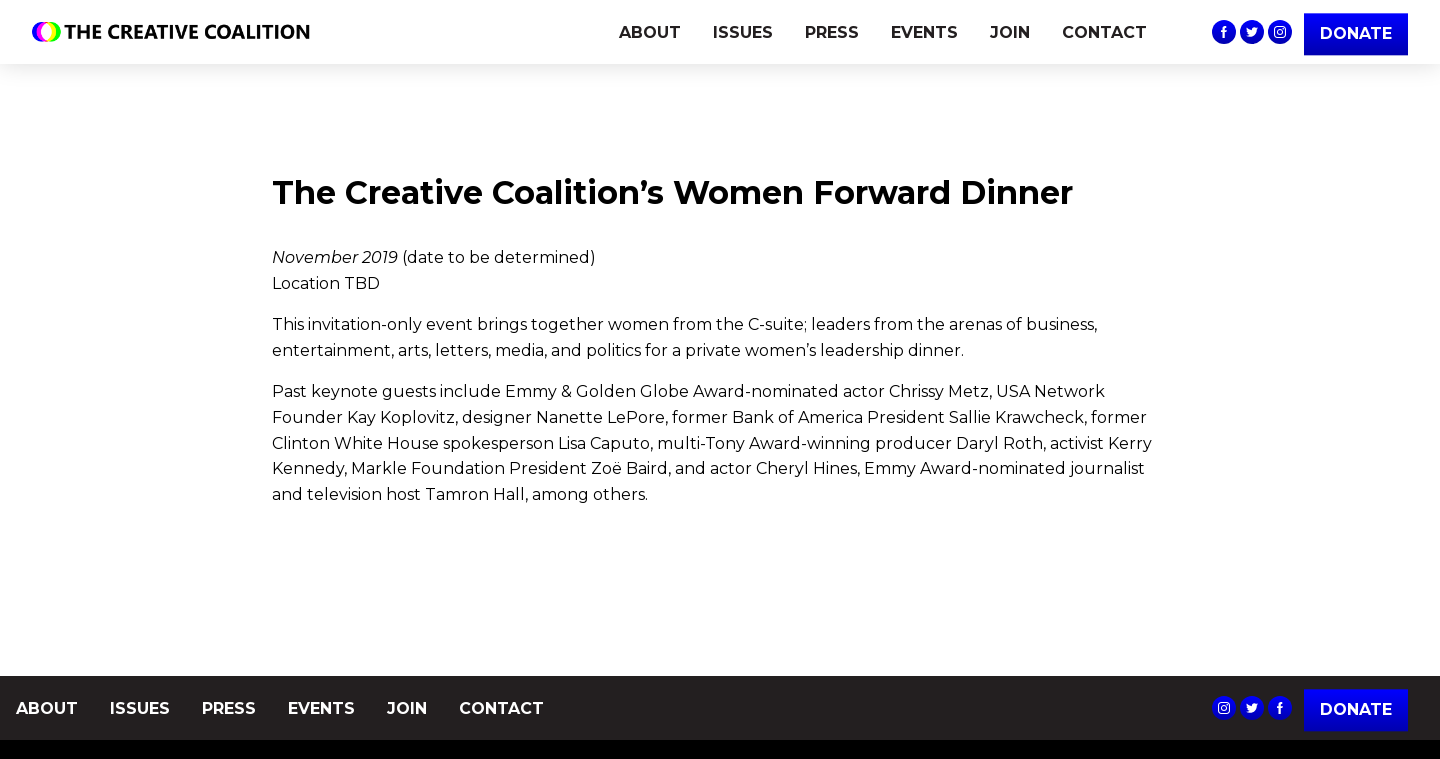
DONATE (1356, 33)
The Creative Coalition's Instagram (1280, 32)
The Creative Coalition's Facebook (1224, 32)
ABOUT (650, 32)
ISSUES (743, 32)
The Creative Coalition (176, 32)
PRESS (832, 32)
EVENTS (924, 32)
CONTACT (1104, 32)
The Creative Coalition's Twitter (1252, 32)
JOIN (1010, 32)
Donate (1356, 709)
